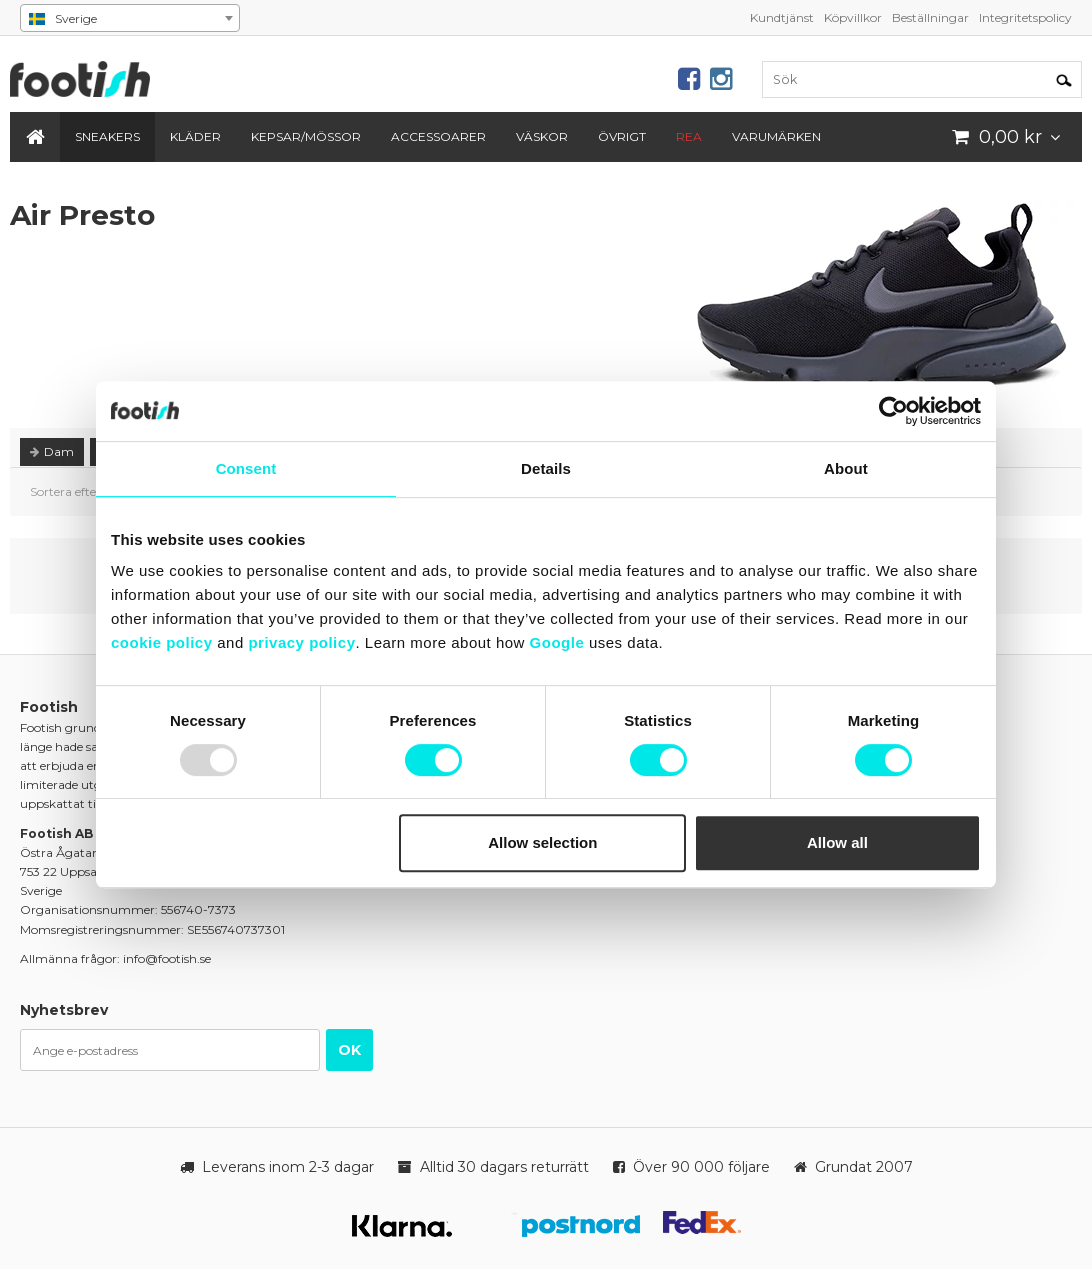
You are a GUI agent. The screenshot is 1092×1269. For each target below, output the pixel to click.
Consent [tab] (246, 468)
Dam (52, 451)
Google (557, 642)
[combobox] (130, 18)
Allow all (837, 842)
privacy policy (301, 642)
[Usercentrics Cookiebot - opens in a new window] (893, 411)
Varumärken (776, 136)
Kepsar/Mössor (306, 136)
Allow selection (542, 842)
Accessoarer (438, 136)
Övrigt (622, 136)
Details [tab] (546, 468)
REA (689, 136)
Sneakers (107, 136)
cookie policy (162, 642)
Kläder (195, 136)
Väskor (542, 136)
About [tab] (846, 468)
